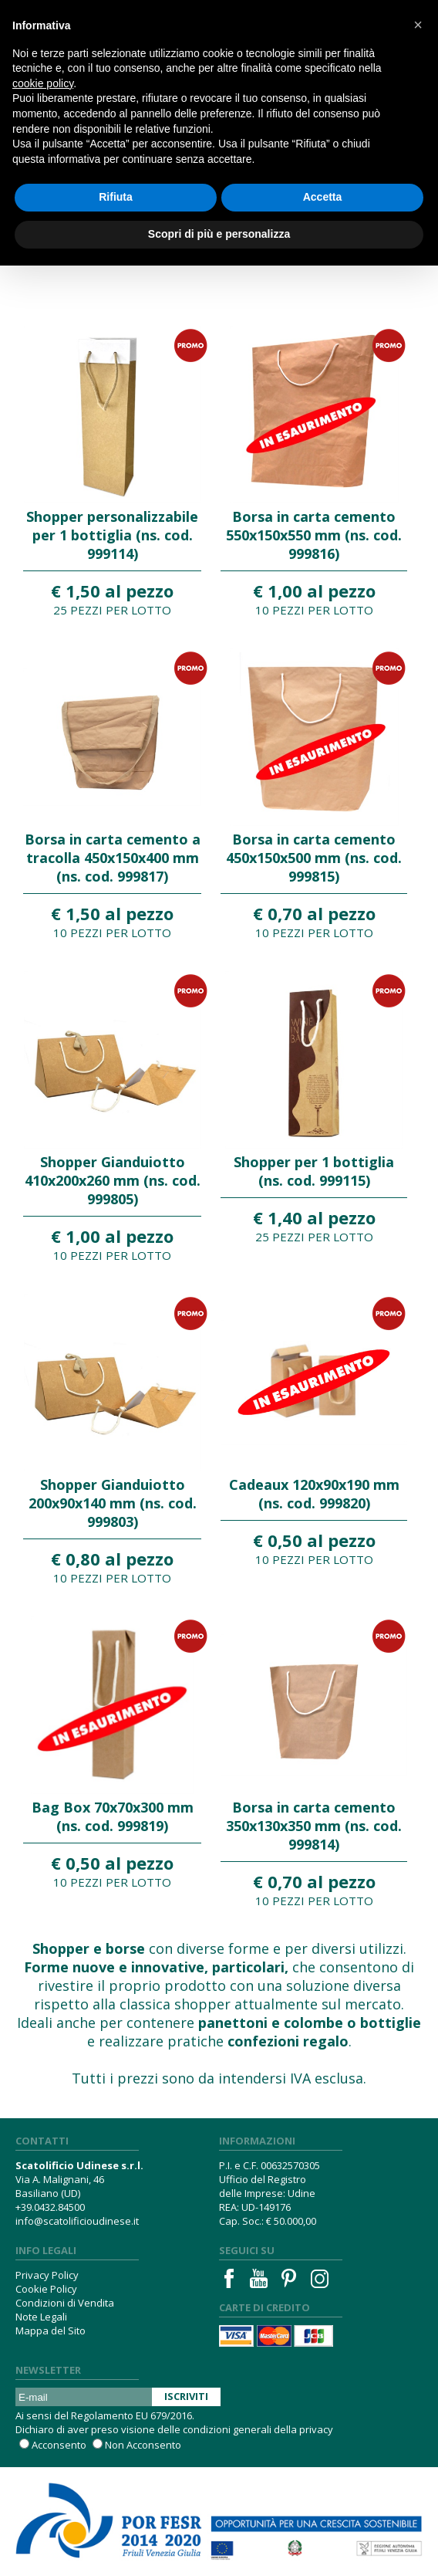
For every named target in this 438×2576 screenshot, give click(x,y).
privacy (316, 2429)
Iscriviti (186, 2396)
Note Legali (41, 2317)
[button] (418, 24)
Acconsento (59, 2445)
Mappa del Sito (50, 2330)
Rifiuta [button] (116, 197)
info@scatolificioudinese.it (77, 2221)
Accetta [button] (322, 197)
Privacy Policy (47, 2275)
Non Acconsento (143, 2445)
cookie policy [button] (42, 83)
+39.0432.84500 (50, 2207)
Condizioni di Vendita (64, 2303)
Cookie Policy (46, 2289)
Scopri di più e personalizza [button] (219, 234)
